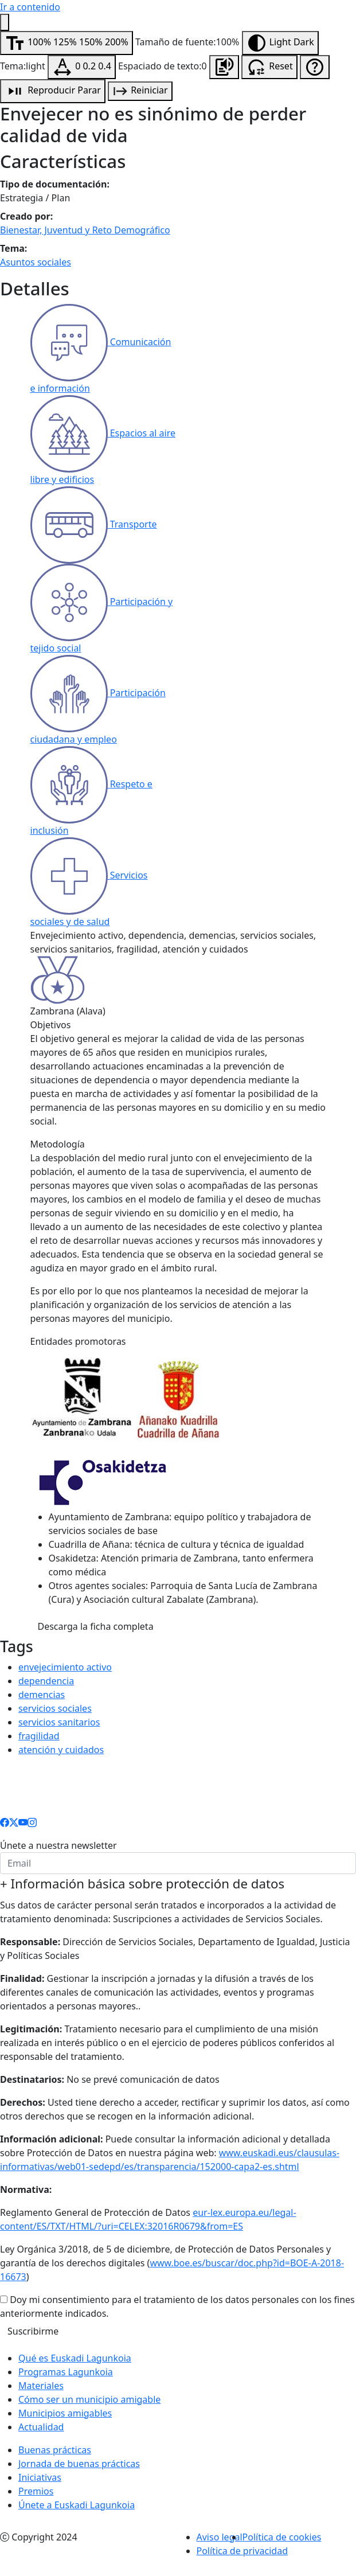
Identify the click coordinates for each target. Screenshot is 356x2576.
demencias (41, 1694)
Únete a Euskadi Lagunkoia (76, 2505)
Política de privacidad (242, 2550)
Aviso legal (219, 2537)
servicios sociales (55, 1708)
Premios (35, 2491)
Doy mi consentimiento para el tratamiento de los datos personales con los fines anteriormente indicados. (177, 2306)
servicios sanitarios (59, 1722)
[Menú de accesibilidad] (4, 22)
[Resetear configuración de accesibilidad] (269, 67)
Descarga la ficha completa (96, 1626)
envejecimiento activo (65, 1667)
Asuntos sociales (35, 262)
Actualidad (41, 2427)
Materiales (41, 2385)
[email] (178, 1863)
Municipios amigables (65, 2413)
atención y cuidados (61, 1749)
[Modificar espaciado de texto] (82, 67)
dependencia (46, 1681)
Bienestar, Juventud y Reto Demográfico (85, 230)
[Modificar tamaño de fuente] (66, 43)
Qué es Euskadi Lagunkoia (74, 2358)
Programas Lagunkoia (65, 2372)
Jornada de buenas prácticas (79, 2463)
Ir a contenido (30, 7)
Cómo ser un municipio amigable (89, 2399)
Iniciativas (39, 2477)
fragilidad (39, 1736)
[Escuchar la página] (224, 67)
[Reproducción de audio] (52, 91)
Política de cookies (282, 2537)
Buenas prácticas (54, 2450)
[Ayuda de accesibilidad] (315, 67)
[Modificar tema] (280, 43)
